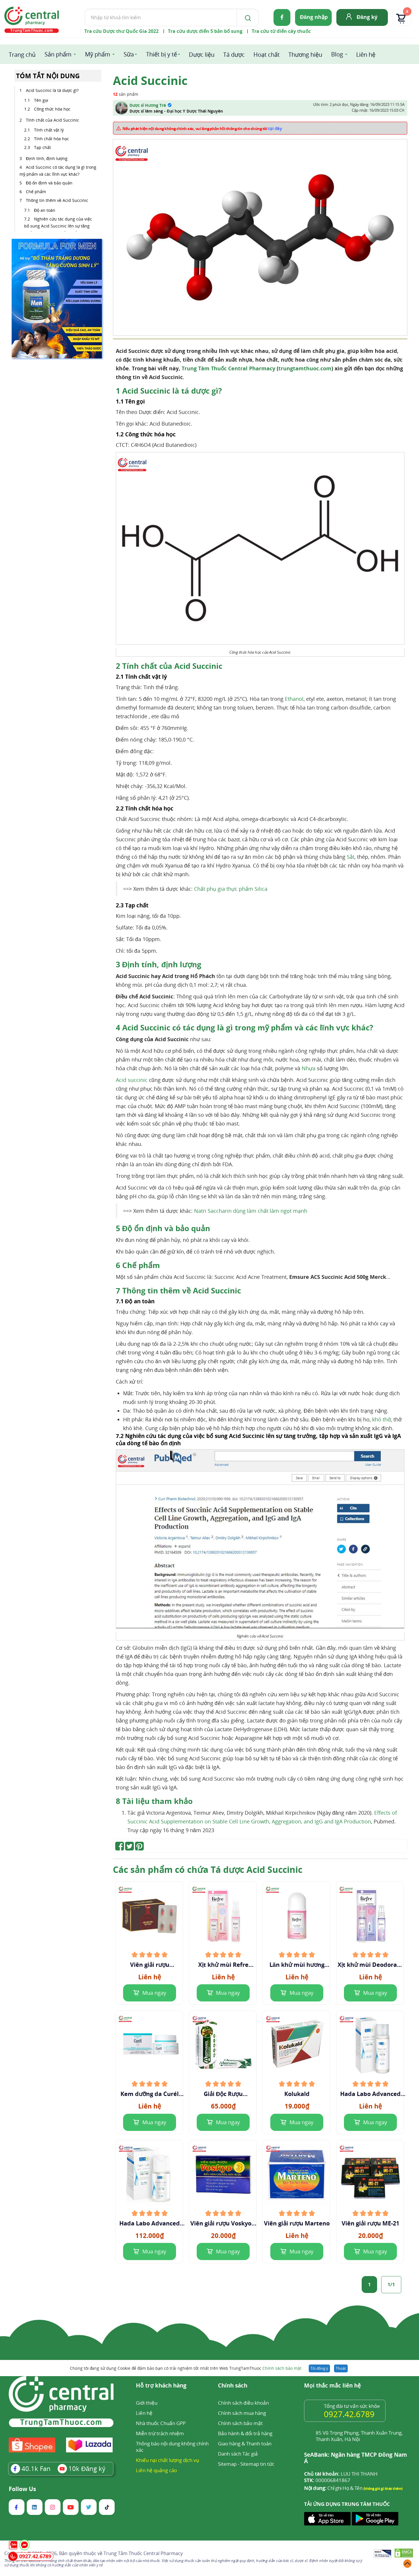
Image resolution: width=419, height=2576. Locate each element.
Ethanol (294, 698)
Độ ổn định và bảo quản (49, 183)
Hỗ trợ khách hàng (161, 2386)
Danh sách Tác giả (238, 2453)
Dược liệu (201, 54)
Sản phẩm (58, 54)
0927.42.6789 (349, 2414)
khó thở (381, 1419)
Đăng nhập (314, 16)
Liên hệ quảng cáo (156, 2470)
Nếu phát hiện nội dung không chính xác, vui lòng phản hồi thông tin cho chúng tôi (202, 128)
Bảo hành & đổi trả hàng (245, 2433)
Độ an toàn (44, 210)
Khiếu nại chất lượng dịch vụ (167, 2460)
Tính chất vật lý (49, 130)
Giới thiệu (146, 2402)
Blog (337, 54)
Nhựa (308, 1068)
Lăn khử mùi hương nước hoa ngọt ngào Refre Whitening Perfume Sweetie (297, 1965)
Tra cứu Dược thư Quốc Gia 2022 (121, 31)
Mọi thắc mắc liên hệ (332, 2386)
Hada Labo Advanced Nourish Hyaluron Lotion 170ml (370, 2094)
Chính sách (232, 2386)
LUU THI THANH (341, 2474)
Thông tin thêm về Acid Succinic (57, 200)
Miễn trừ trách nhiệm (160, 2433)
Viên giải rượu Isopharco (149, 1965)
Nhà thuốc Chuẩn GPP (161, 2423)
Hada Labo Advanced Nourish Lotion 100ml (149, 2223)
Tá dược (234, 54)
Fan (31, 2468)
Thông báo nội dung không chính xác (172, 2446)
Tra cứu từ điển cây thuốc (281, 31)
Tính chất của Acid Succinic (52, 120)
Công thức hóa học (52, 109)
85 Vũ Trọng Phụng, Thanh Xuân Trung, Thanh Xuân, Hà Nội (359, 2435)
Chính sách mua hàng (242, 2413)
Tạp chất (42, 147)
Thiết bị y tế (161, 54)
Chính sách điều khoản (243, 2402)
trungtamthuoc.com (304, 368)
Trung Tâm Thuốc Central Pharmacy (228, 368)
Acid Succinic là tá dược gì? (52, 90)
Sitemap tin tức (257, 2464)
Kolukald (297, 2094)
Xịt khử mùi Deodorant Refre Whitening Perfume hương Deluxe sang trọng (370, 1965)
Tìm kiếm (84, 8)
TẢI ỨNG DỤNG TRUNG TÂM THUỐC (347, 2504)
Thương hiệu (305, 54)
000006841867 (327, 2480)
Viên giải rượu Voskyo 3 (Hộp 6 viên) (223, 2223)
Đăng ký (367, 16)
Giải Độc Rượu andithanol (223, 2094)
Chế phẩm (36, 191)
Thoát (341, 2368)
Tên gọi (41, 100)
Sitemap (227, 2464)
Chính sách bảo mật (281, 2368)
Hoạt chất (266, 54)
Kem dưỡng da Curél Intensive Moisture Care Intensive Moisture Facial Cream (149, 2094)
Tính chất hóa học (52, 138)
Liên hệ (365, 54)
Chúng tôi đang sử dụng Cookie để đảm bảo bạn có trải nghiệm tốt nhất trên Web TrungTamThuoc (185, 2368)
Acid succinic (132, 1079)
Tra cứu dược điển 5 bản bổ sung (205, 31)
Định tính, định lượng (47, 158)
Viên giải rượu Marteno (297, 2223)
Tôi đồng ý (319, 2368)
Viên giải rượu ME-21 (370, 2223)
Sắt (350, 856)
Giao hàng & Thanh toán (244, 2443)
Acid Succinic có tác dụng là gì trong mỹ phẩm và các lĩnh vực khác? (57, 170)
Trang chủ (22, 54)
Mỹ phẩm (97, 54)
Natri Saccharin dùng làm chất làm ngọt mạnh (250, 1210)
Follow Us (22, 2489)
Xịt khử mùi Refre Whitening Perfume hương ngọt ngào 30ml (223, 1965)
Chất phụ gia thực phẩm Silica (230, 888)
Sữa (129, 54)
